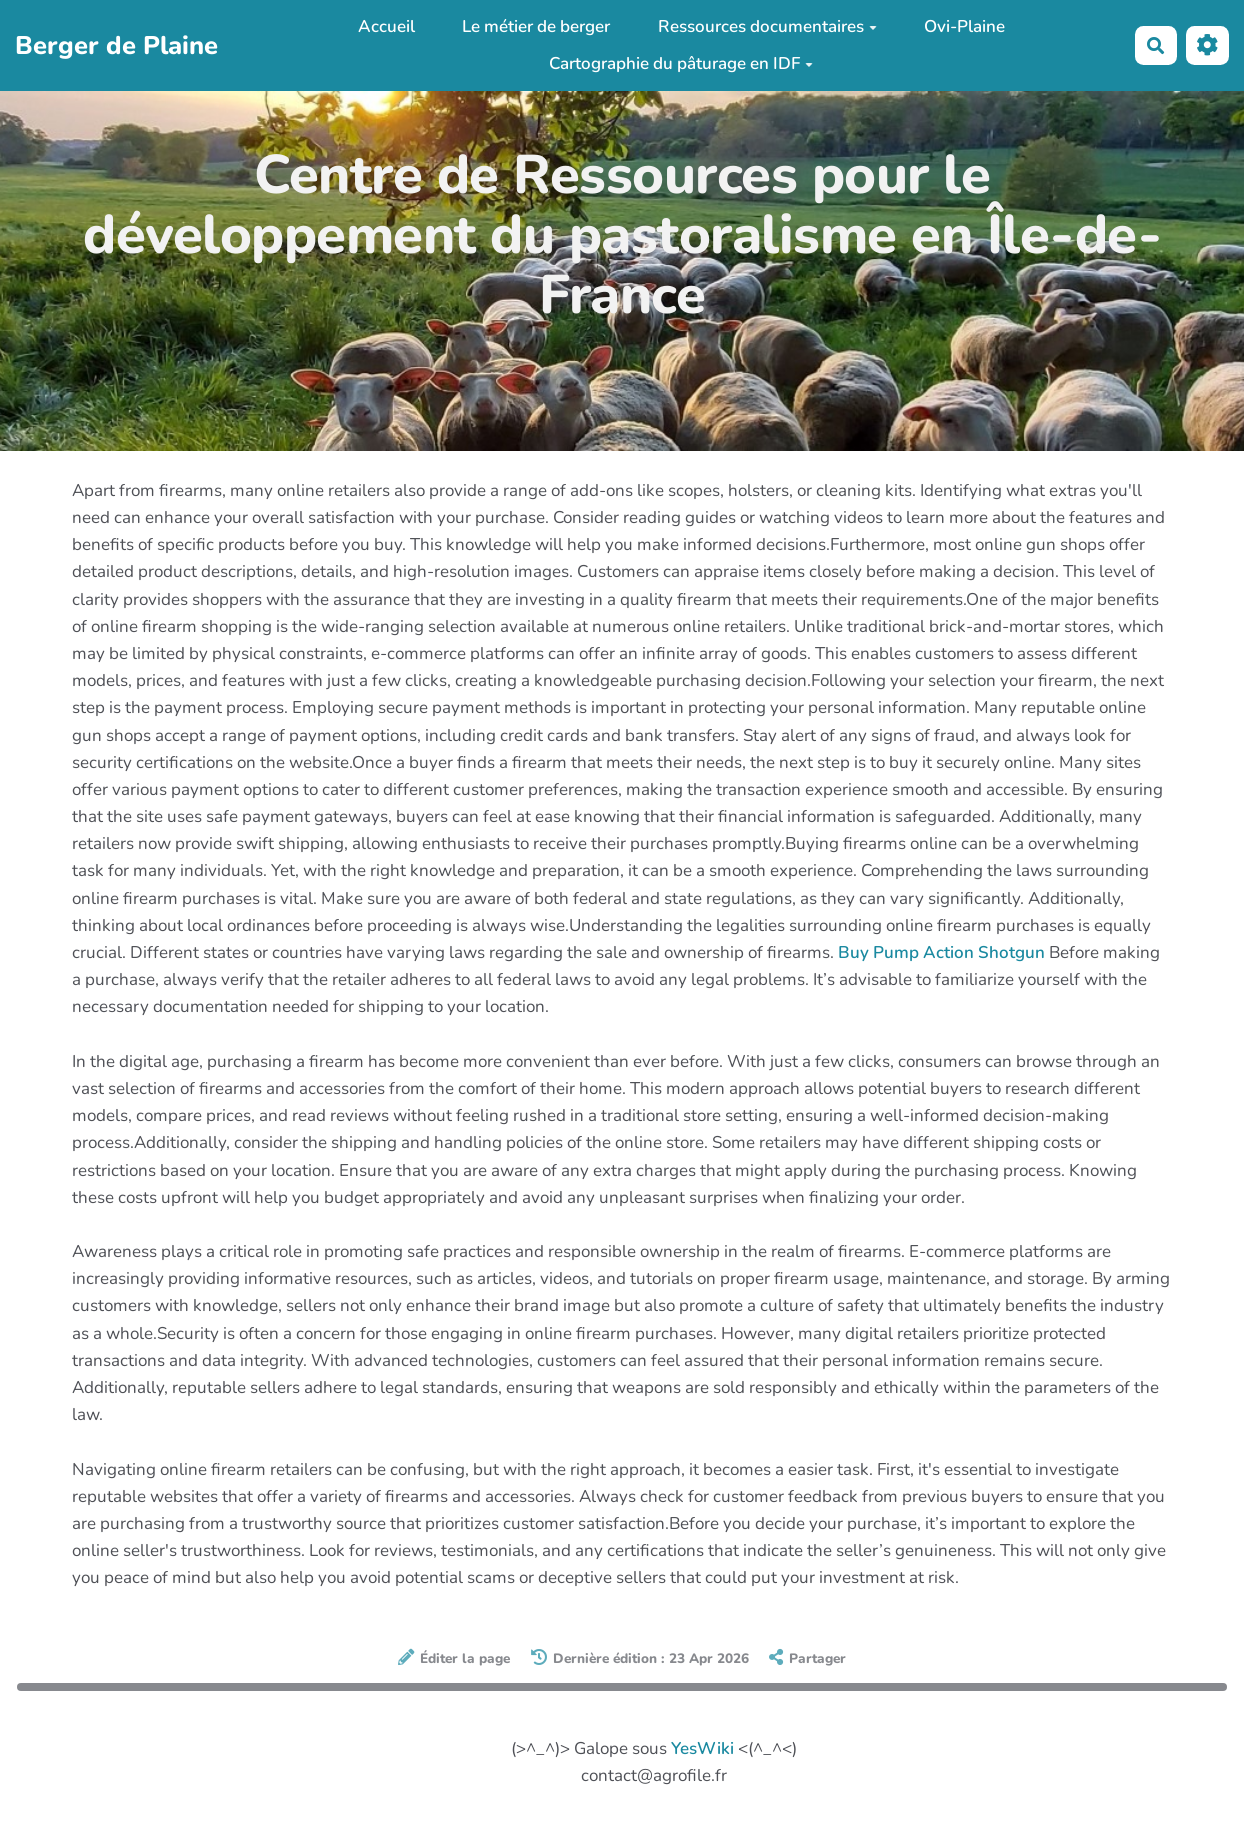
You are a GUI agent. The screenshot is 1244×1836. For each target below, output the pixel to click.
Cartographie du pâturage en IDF (681, 63)
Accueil (386, 26)
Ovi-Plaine (964, 26)
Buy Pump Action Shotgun (941, 952)
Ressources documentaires (767, 26)
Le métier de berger (536, 26)
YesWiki (702, 1748)
